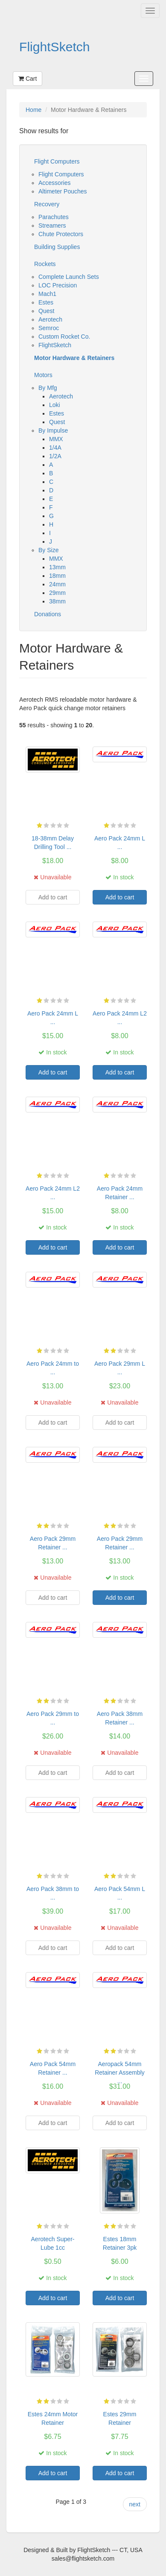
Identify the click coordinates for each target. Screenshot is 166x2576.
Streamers (52, 225)
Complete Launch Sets (68, 276)
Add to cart (119, 897)
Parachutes (53, 217)
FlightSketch (54, 47)
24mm (57, 584)
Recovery (46, 204)
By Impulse (53, 430)
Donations (47, 614)
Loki (54, 404)
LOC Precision (57, 285)
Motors (43, 375)
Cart (27, 78)
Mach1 (47, 293)
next (134, 2504)
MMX (56, 439)
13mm (57, 567)
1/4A (55, 447)
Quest (46, 310)
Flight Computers (57, 161)
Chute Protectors (60, 234)
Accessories (54, 182)
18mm (57, 575)
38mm (57, 601)
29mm (57, 592)
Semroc (48, 328)
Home (33, 109)
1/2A (55, 456)
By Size (48, 550)
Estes (45, 302)
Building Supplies (57, 246)
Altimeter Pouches (62, 191)
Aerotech (50, 319)
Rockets (45, 264)
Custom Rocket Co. (64, 336)
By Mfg (47, 387)
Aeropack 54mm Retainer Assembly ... (120, 2072)
